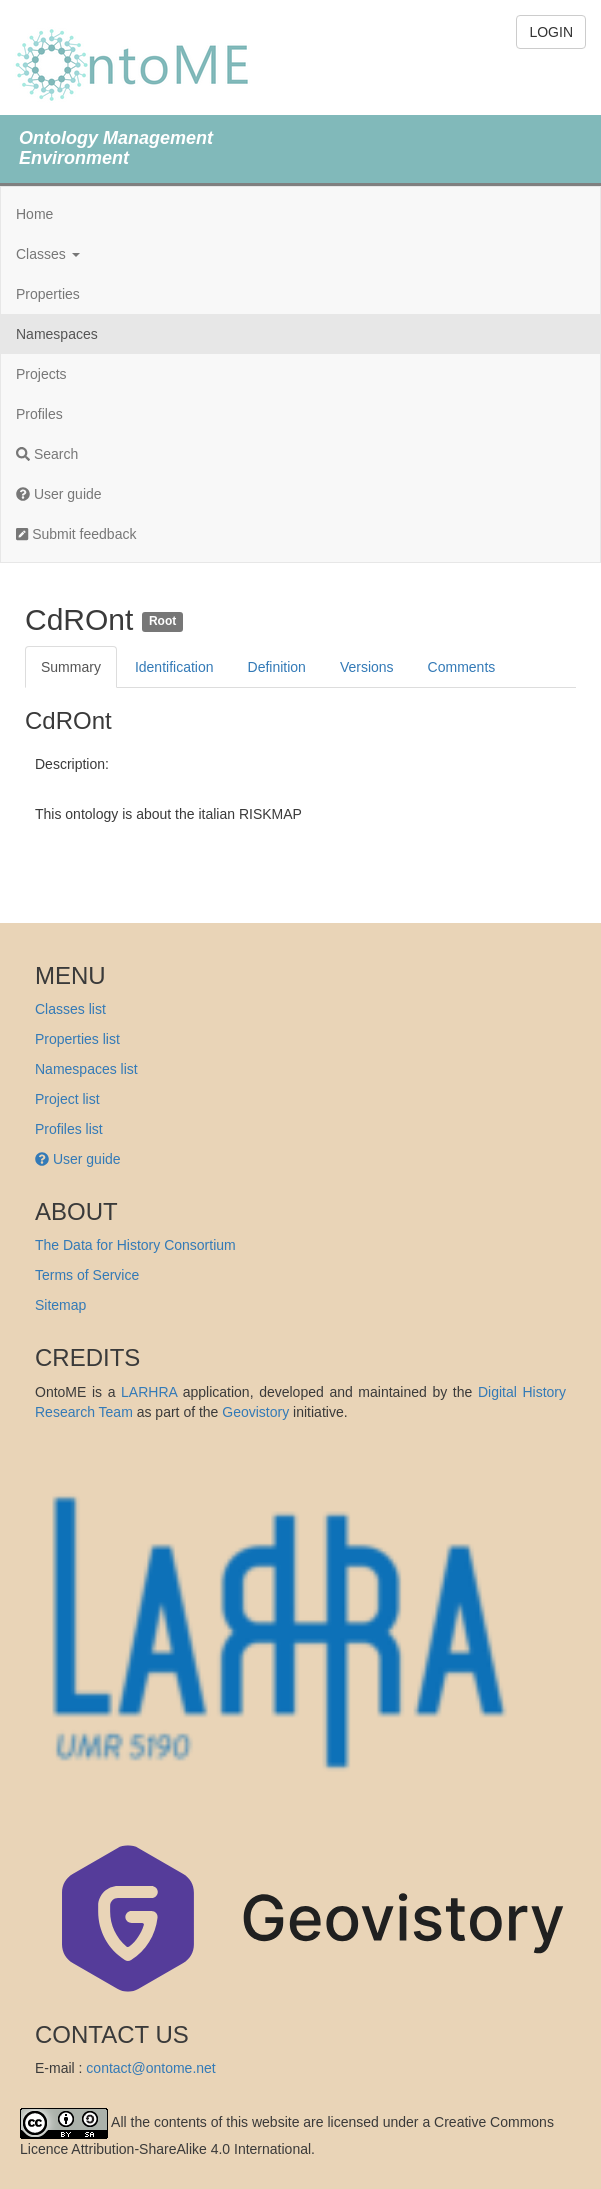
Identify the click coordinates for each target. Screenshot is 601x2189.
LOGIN (551, 32)
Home (34, 214)
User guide (59, 494)
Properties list (77, 1039)
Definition (277, 667)
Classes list (70, 1009)
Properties (48, 294)
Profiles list (69, 1129)
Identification (174, 667)
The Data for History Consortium (135, 1245)
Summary (71, 667)
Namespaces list (86, 1069)
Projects (41, 374)
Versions (367, 667)
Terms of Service (87, 1275)
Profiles (39, 414)
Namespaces (57, 334)
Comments (462, 667)
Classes (48, 254)
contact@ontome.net (150, 2068)
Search (47, 454)
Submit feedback (76, 534)
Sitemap (60, 1305)
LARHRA (149, 1392)
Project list (67, 1099)
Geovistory (255, 1412)
